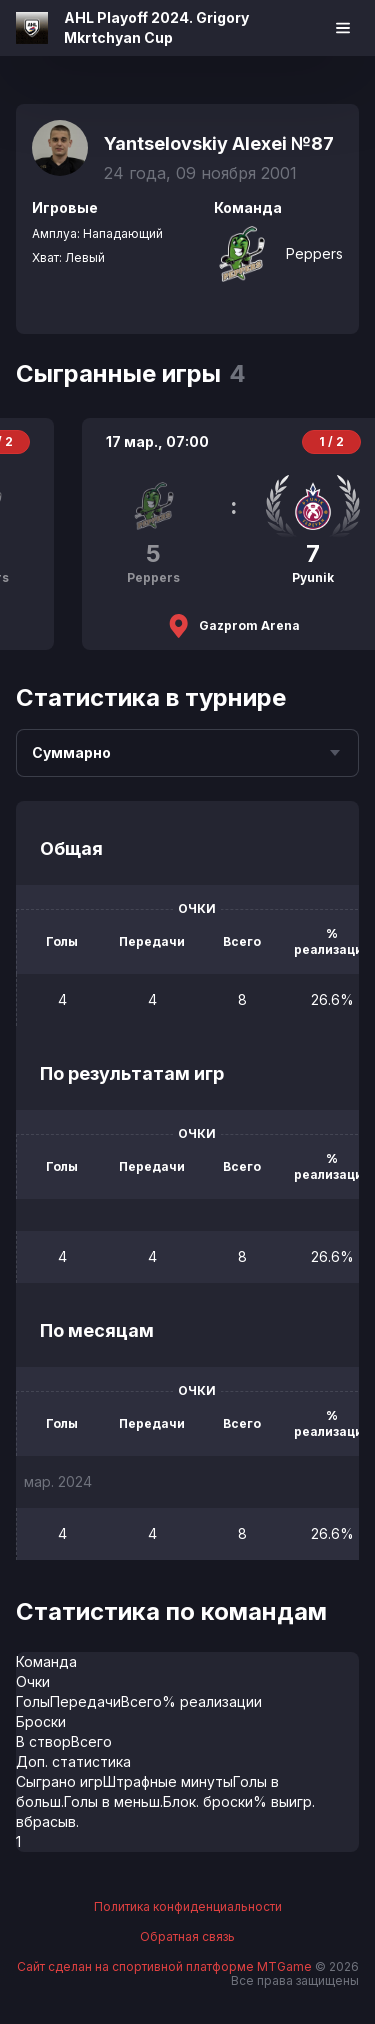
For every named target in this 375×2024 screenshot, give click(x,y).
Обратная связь (187, 1937)
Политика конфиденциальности (188, 1907)
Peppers (314, 253)
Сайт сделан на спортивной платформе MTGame (166, 1966)
